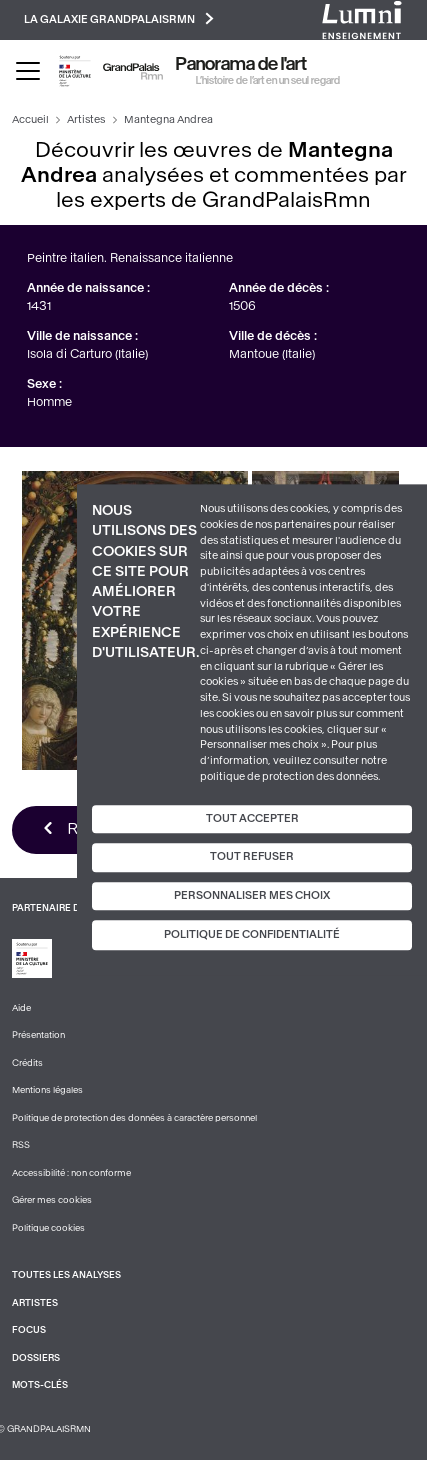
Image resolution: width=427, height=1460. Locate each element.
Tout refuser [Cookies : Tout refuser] (252, 856)
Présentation (38, 1035)
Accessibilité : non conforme (71, 1173)
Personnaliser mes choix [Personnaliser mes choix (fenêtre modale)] (252, 895)
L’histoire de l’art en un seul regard (268, 80)
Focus (29, 1330)
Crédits (27, 1063)
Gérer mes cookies (52, 1200)
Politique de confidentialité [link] (252, 935)
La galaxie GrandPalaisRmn (119, 18)
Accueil (30, 119)
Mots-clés (40, 1385)
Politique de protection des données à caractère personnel (134, 1118)
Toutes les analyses (66, 1275)
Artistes (86, 119)
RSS (21, 1145)
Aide (21, 1008)
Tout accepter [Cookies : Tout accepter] (252, 818)
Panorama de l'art (241, 64)
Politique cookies (48, 1228)
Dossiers (36, 1358)
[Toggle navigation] (28, 71)
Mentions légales (47, 1090)
